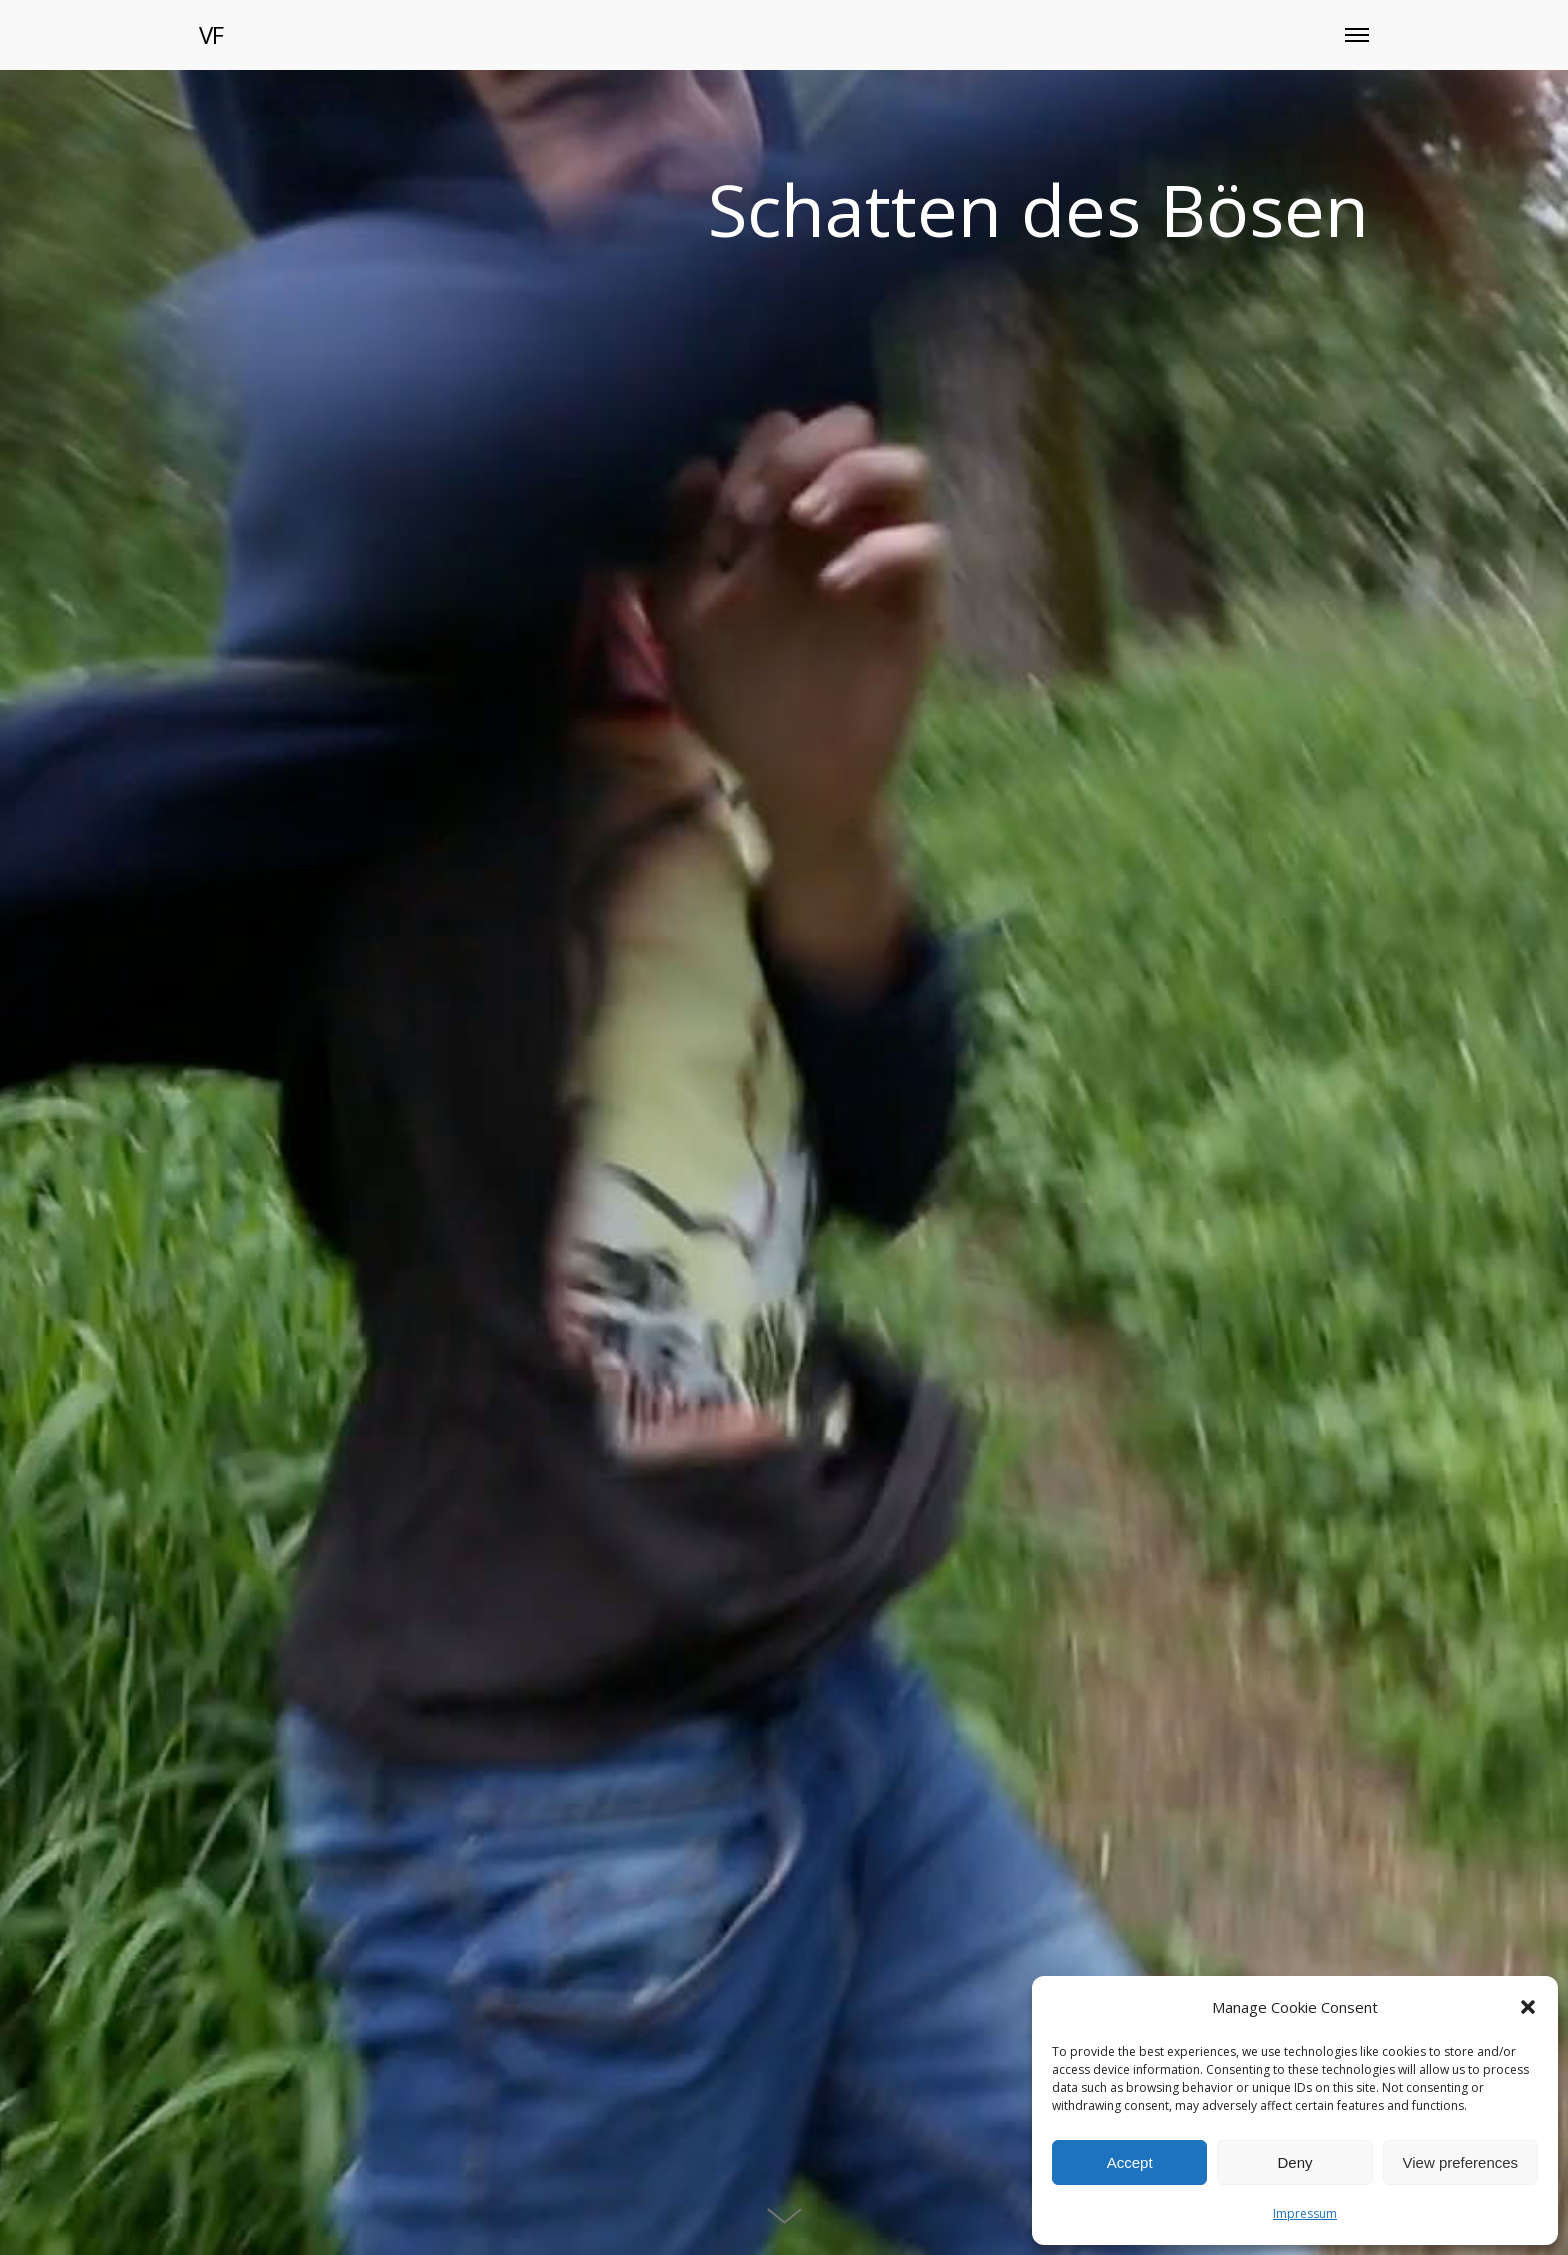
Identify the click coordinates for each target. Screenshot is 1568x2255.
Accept (1130, 2162)
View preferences (1461, 2162)
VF (211, 34)
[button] (1528, 2007)
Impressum (1305, 2213)
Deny (1294, 2162)
